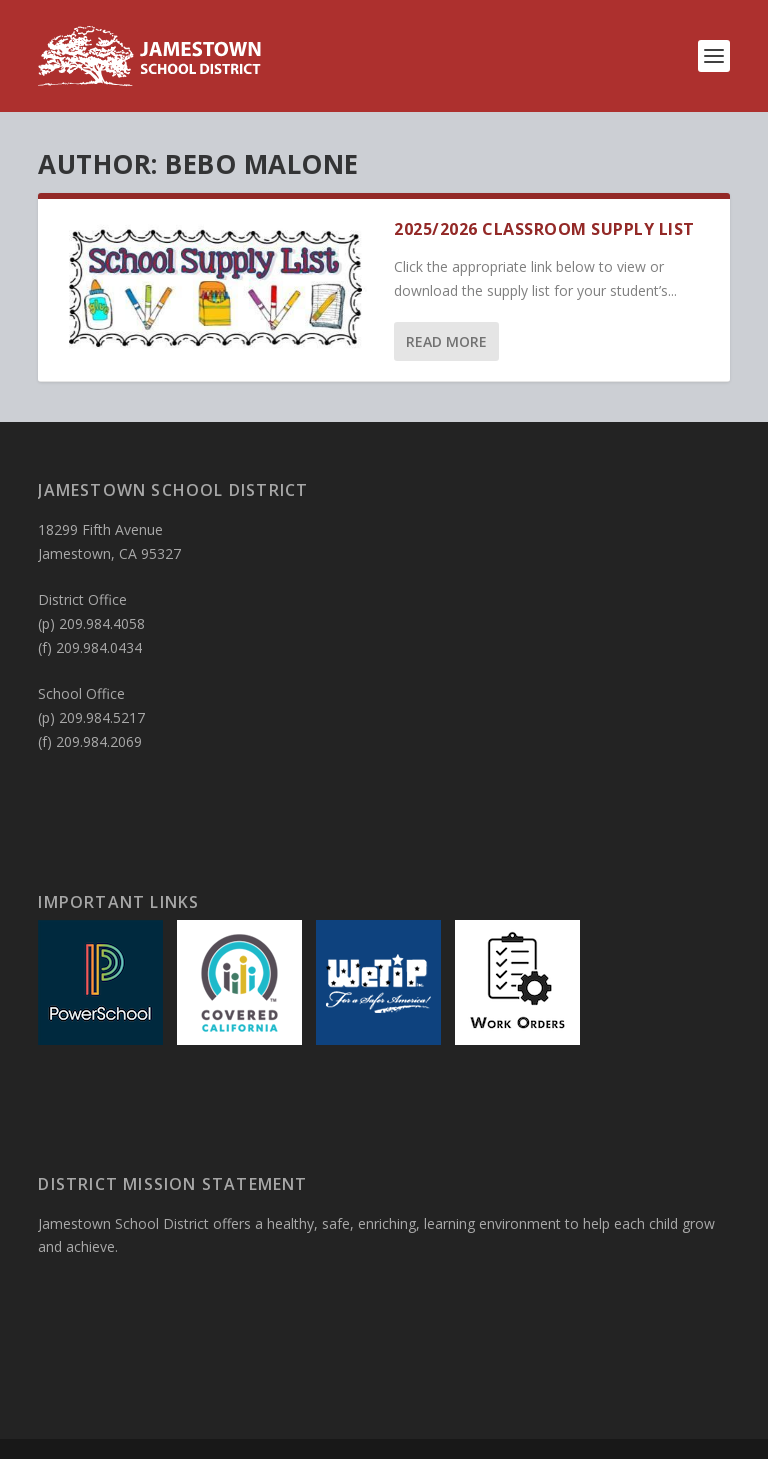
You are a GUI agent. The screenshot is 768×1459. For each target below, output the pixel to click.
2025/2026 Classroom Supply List (544, 229)
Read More (446, 341)
